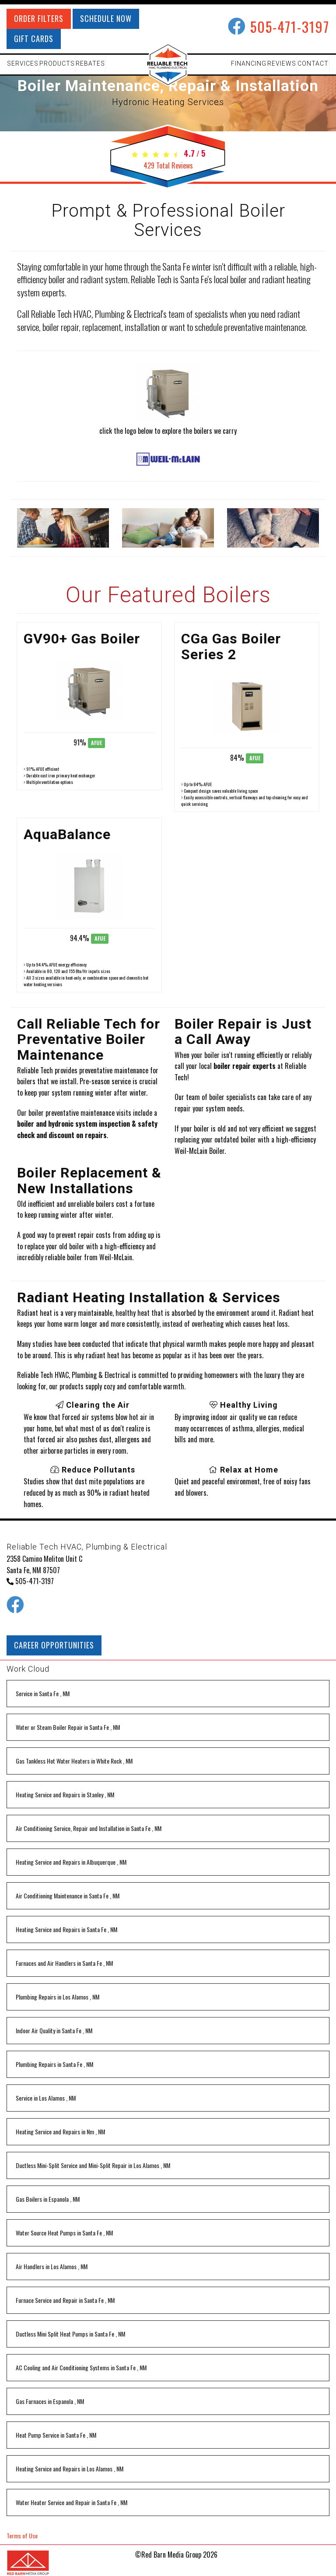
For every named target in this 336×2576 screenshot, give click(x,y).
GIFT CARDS (33, 38)
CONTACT (313, 63)
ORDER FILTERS (38, 18)
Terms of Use (22, 2535)
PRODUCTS (57, 63)
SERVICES (22, 63)
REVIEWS (281, 63)
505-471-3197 (289, 26)
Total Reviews (168, 165)
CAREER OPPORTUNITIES (54, 1645)
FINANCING (248, 63)
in (43, 1693)
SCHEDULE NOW (106, 18)
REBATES (90, 63)
